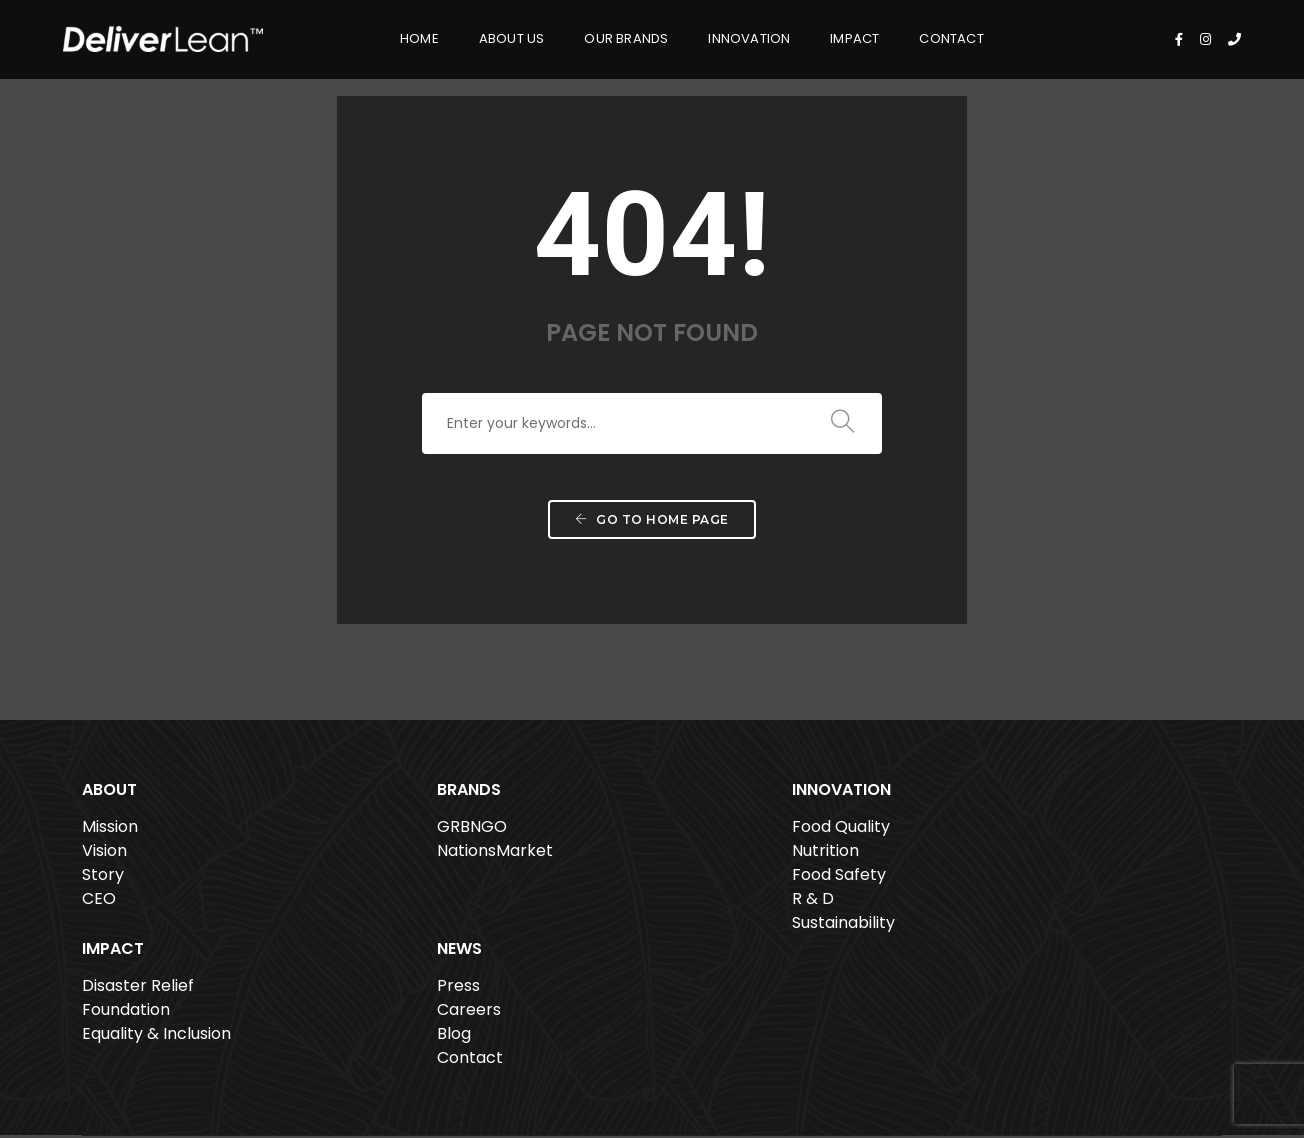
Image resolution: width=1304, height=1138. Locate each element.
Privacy (1142, 1065)
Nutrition (583, 855)
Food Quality (599, 831)
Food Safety (597, 879)
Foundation (828, 855)
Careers (1050, 855)
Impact (814, 35)
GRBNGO (351, 831)
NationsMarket (374, 855)
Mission (110, 831)
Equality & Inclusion (858, 879)
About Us (472, 35)
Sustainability (601, 927)
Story (103, 879)
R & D (571, 903)
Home (379, 35)
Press (1039, 831)
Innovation (709, 35)
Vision (104, 855)
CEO (99, 903)
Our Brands (586, 35)
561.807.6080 (411, 1070)
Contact (912, 35)
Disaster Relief (840, 831)
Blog (1035, 879)
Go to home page (652, 534)
